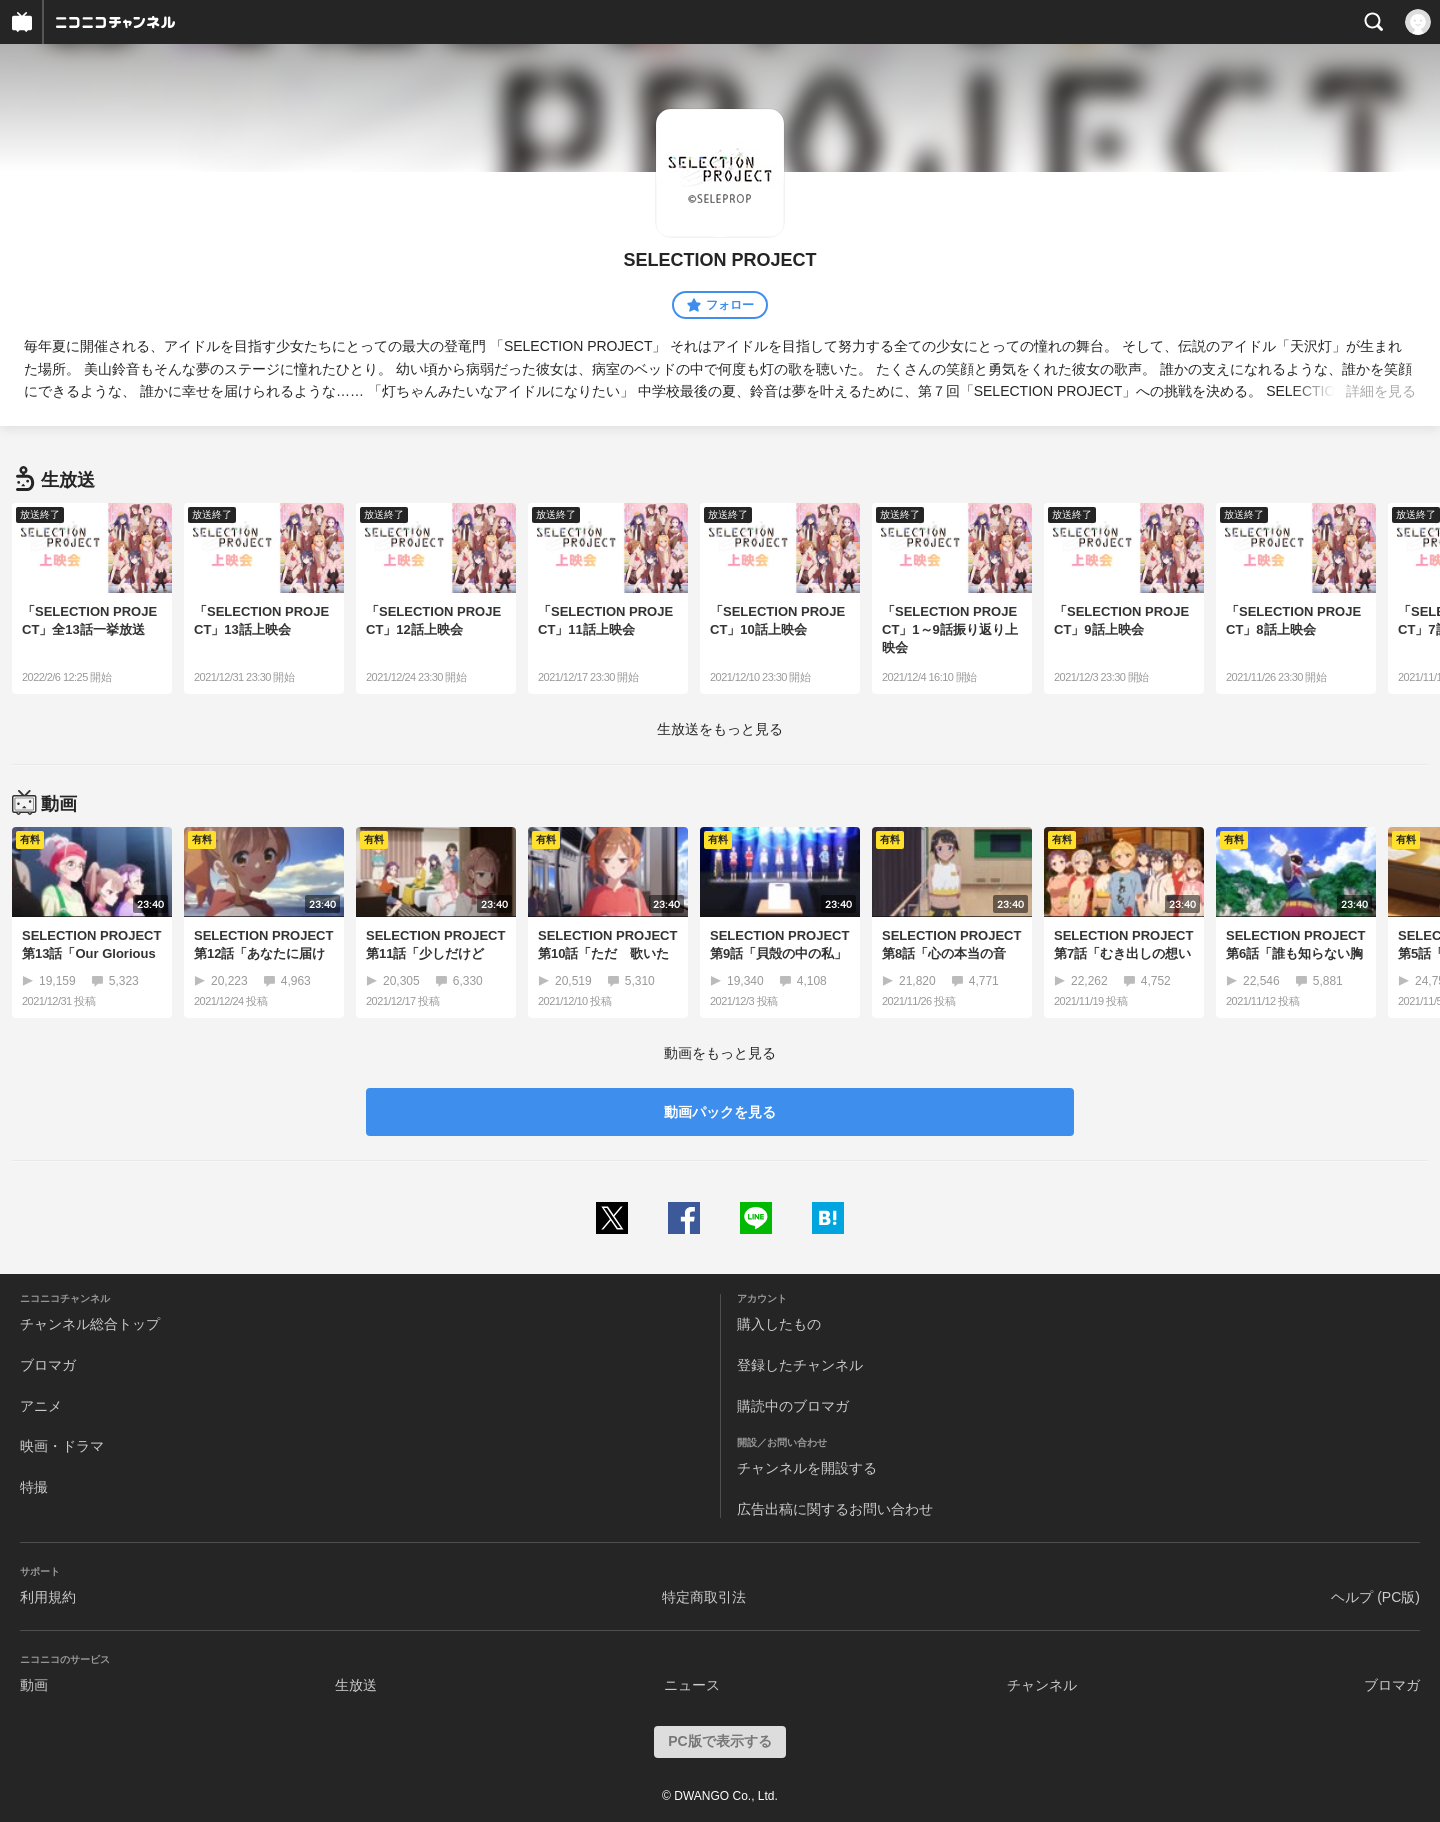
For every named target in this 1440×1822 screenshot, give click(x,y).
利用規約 (48, 1597)
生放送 (356, 1685)
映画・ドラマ (62, 1446)
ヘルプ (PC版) (1375, 1597)
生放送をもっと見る (720, 729)
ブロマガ (48, 1365)
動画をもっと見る (720, 1053)
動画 (34, 1685)
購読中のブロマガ (793, 1406)
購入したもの (779, 1324)
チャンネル (1042, 1685)
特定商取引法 (704, 1597)
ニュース (692, 1685)
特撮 (34, 1487)
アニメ (41, 1406)
